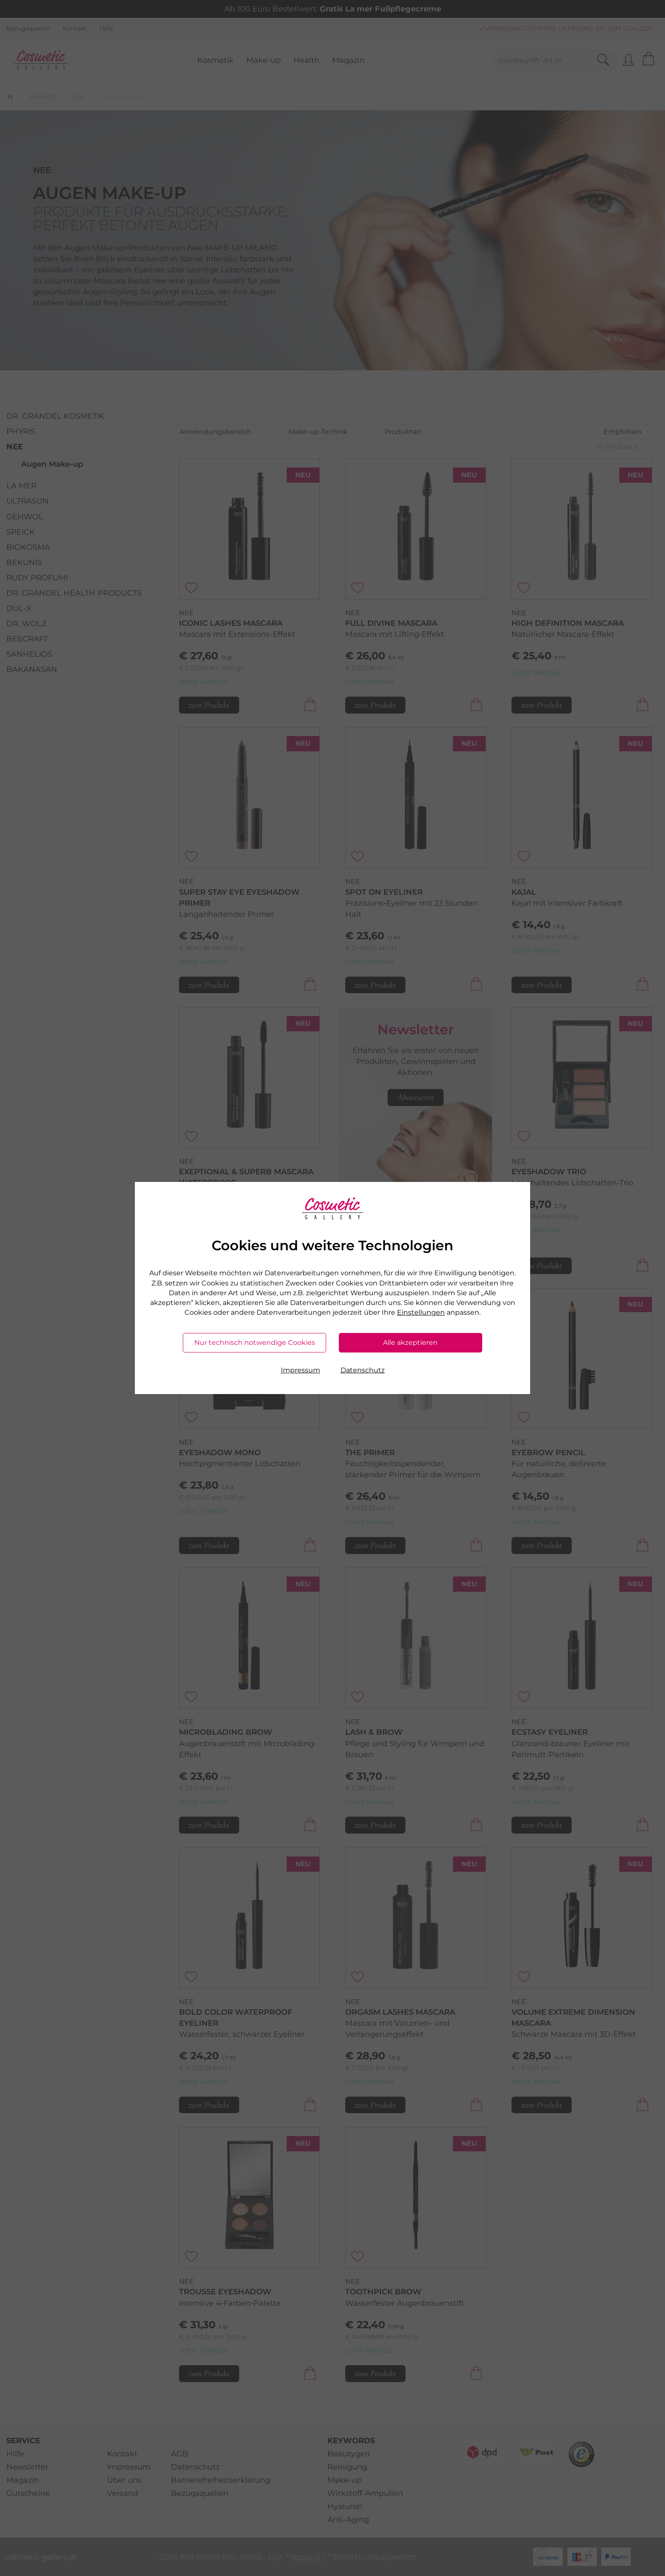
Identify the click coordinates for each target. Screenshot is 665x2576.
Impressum (300, 1370)
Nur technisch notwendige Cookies (254, 1342)
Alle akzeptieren (410, 1342)
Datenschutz (363, 1370)
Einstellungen (421, 1312)
